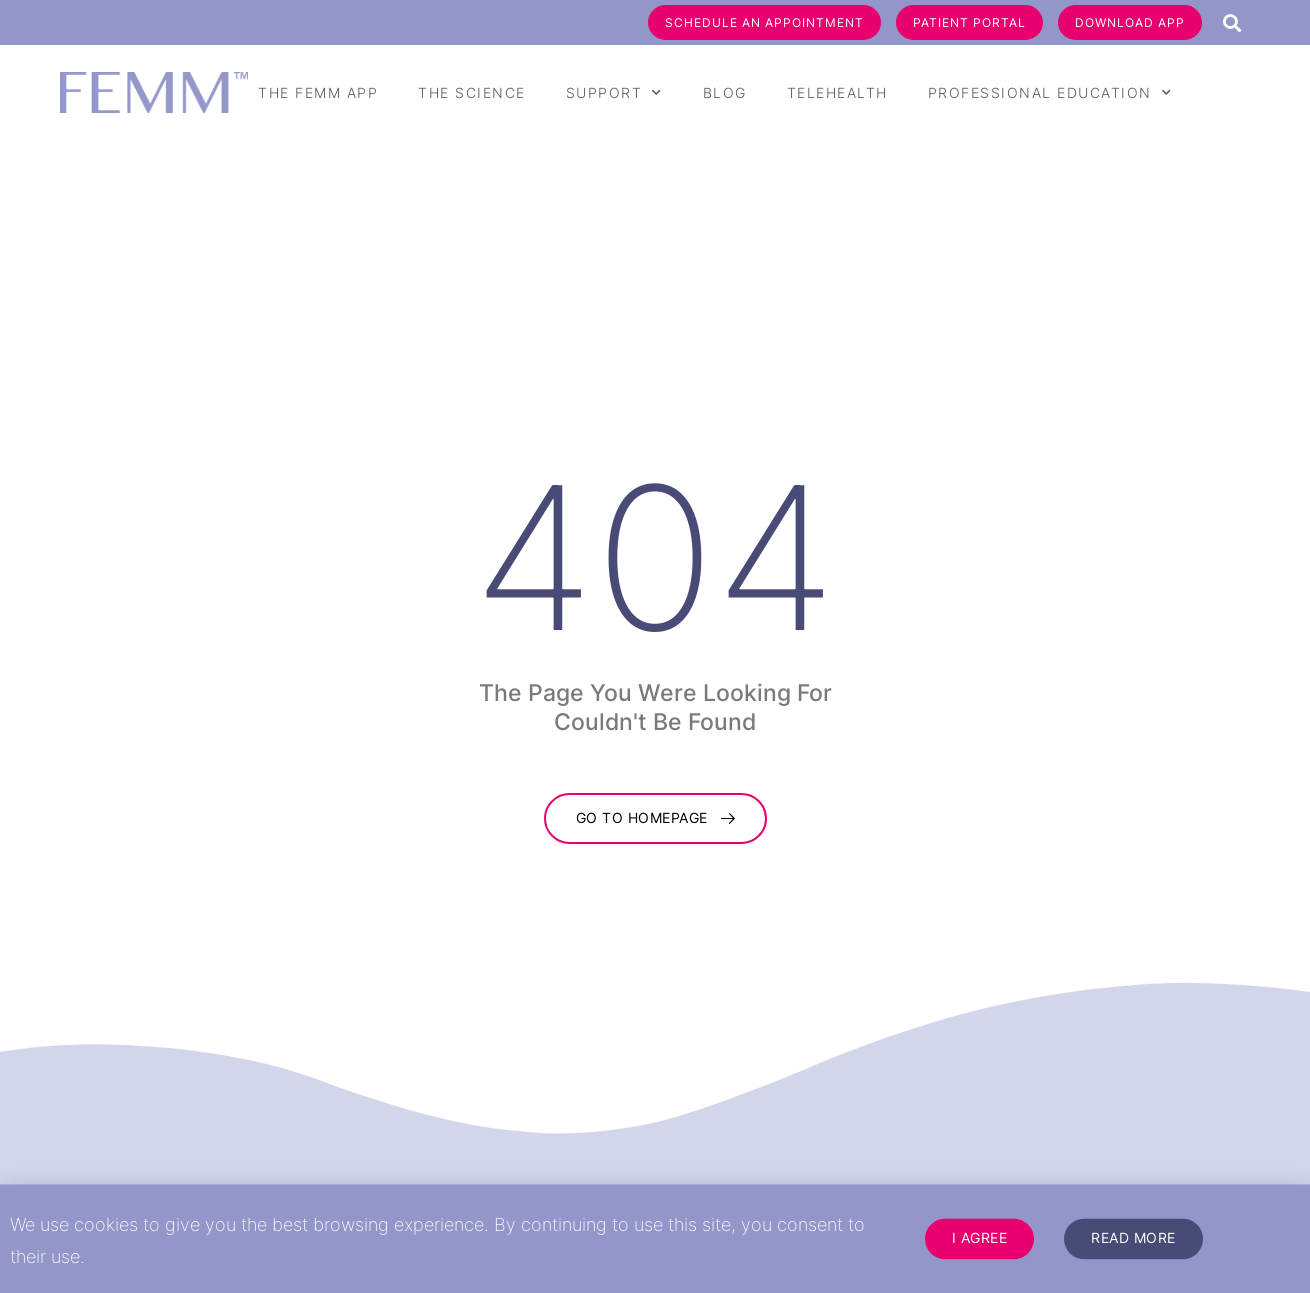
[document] (655, 646)
